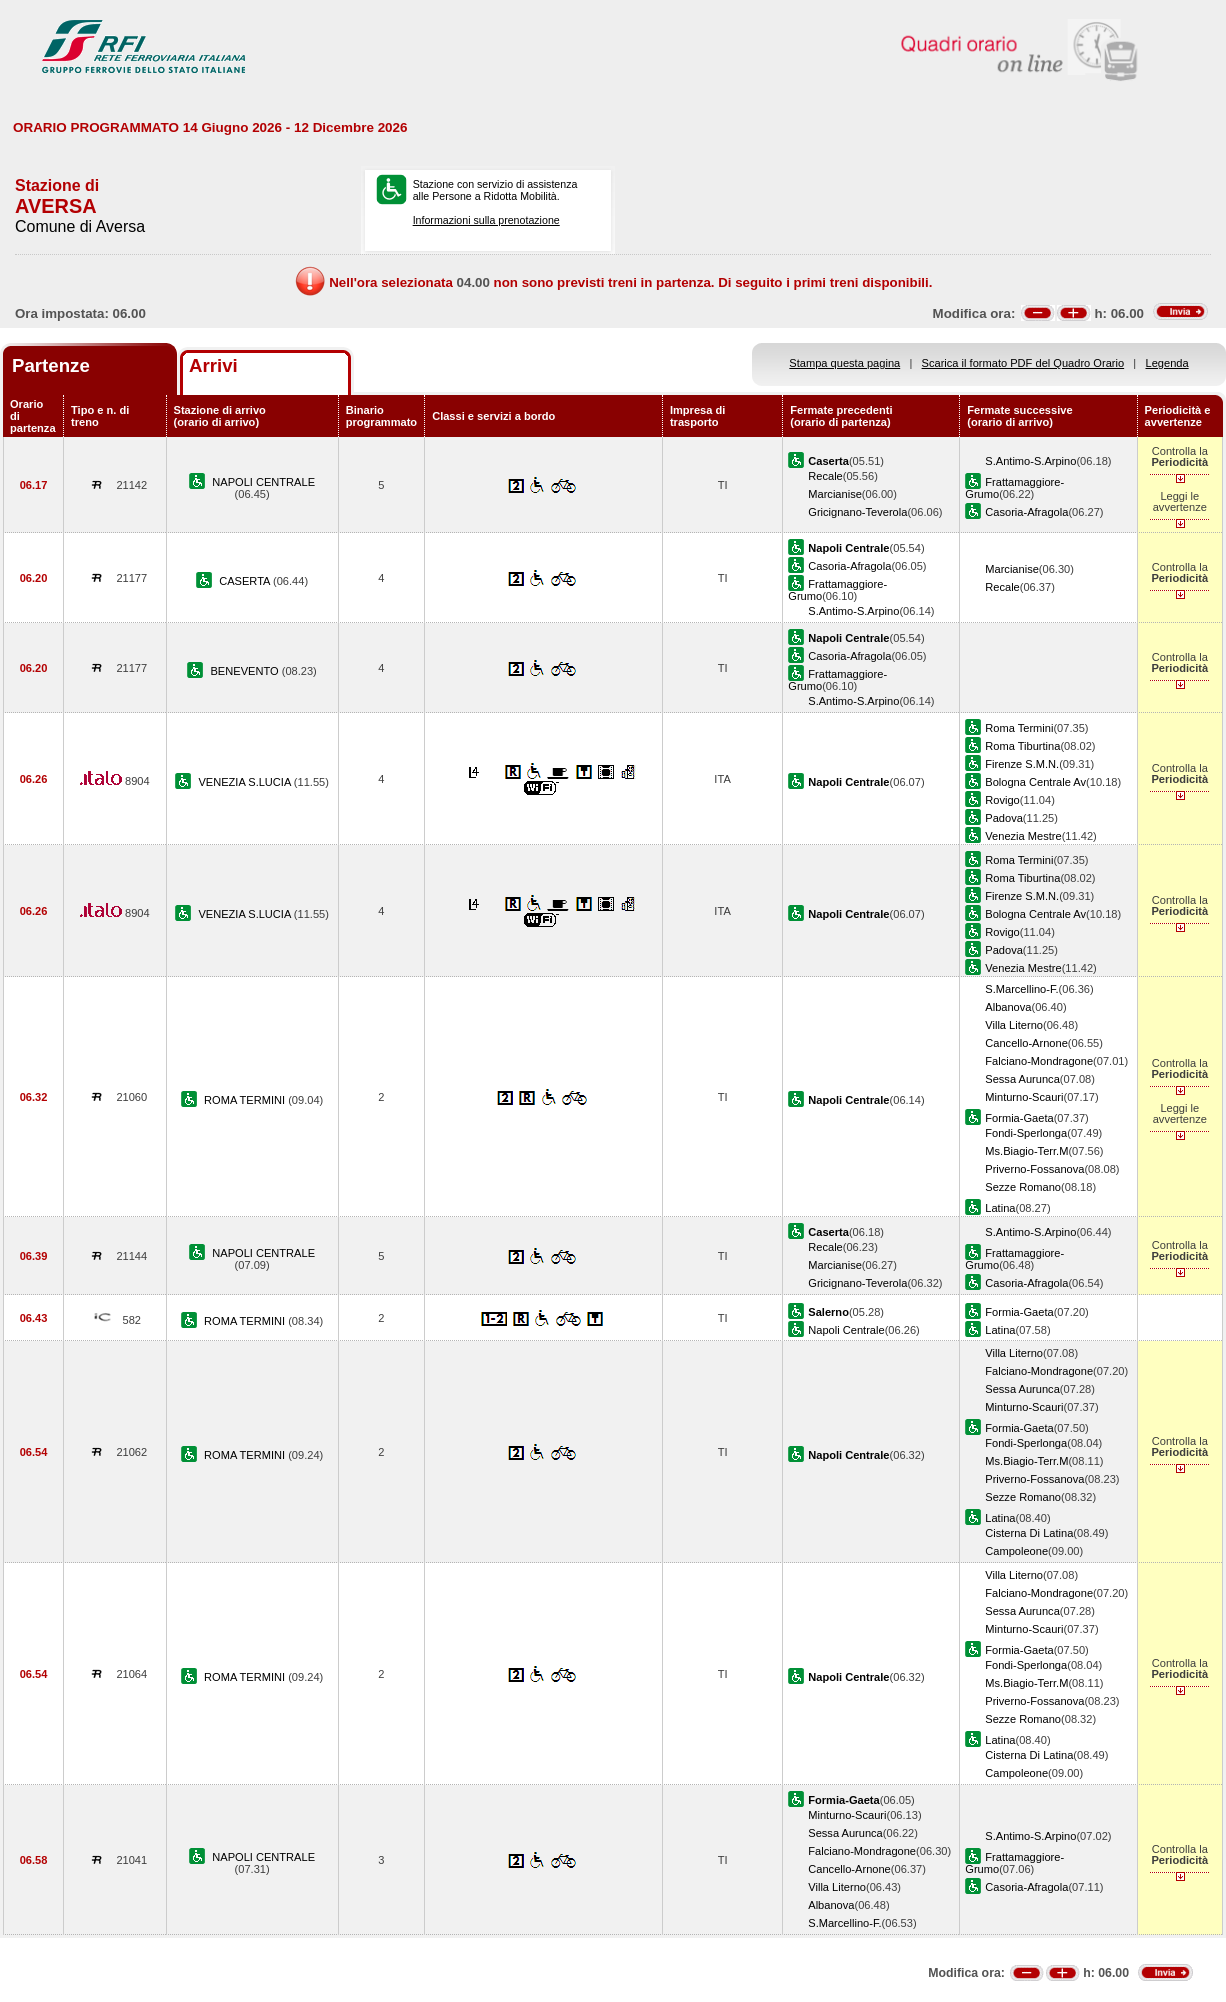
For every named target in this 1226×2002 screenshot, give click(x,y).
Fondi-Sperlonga (1026, 1133)
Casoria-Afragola (1026, 512)
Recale (825, 476)
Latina (1000, 1208)
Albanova (1008, 1007)
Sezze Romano (1023, 1187)
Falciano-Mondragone (1039, 1061)
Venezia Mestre (1023, 836)
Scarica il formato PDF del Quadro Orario (1023, 363)
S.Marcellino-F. (1021, 989)
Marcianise (835, 494)
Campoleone (1016, 1551)
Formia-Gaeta (1019, 1118)
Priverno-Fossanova (1034, 1169)
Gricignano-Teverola (857, 512)
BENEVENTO (245, 671)
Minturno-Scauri (1024, 1097)
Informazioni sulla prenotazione (486, 220)
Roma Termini (1019, 728)
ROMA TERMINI (246, 1100)
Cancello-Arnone (1026, 1043)
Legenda (1167, 363)
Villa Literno (1014, 1025)
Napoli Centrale (846, 1330)
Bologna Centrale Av (1035, 782)
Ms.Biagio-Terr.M (1026, 1151)
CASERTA (246, 581)
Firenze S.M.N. (1022, 764)
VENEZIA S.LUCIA (245, 782)
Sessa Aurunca (1022, 1079)
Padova (1004, 818)
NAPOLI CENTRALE (263, 482)
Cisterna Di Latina (1029, 1533)
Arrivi (213, 365)
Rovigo (1002, 800)
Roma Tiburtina (1022, 746)
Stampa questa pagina (844, 363)
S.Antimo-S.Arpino (1030, 461)
